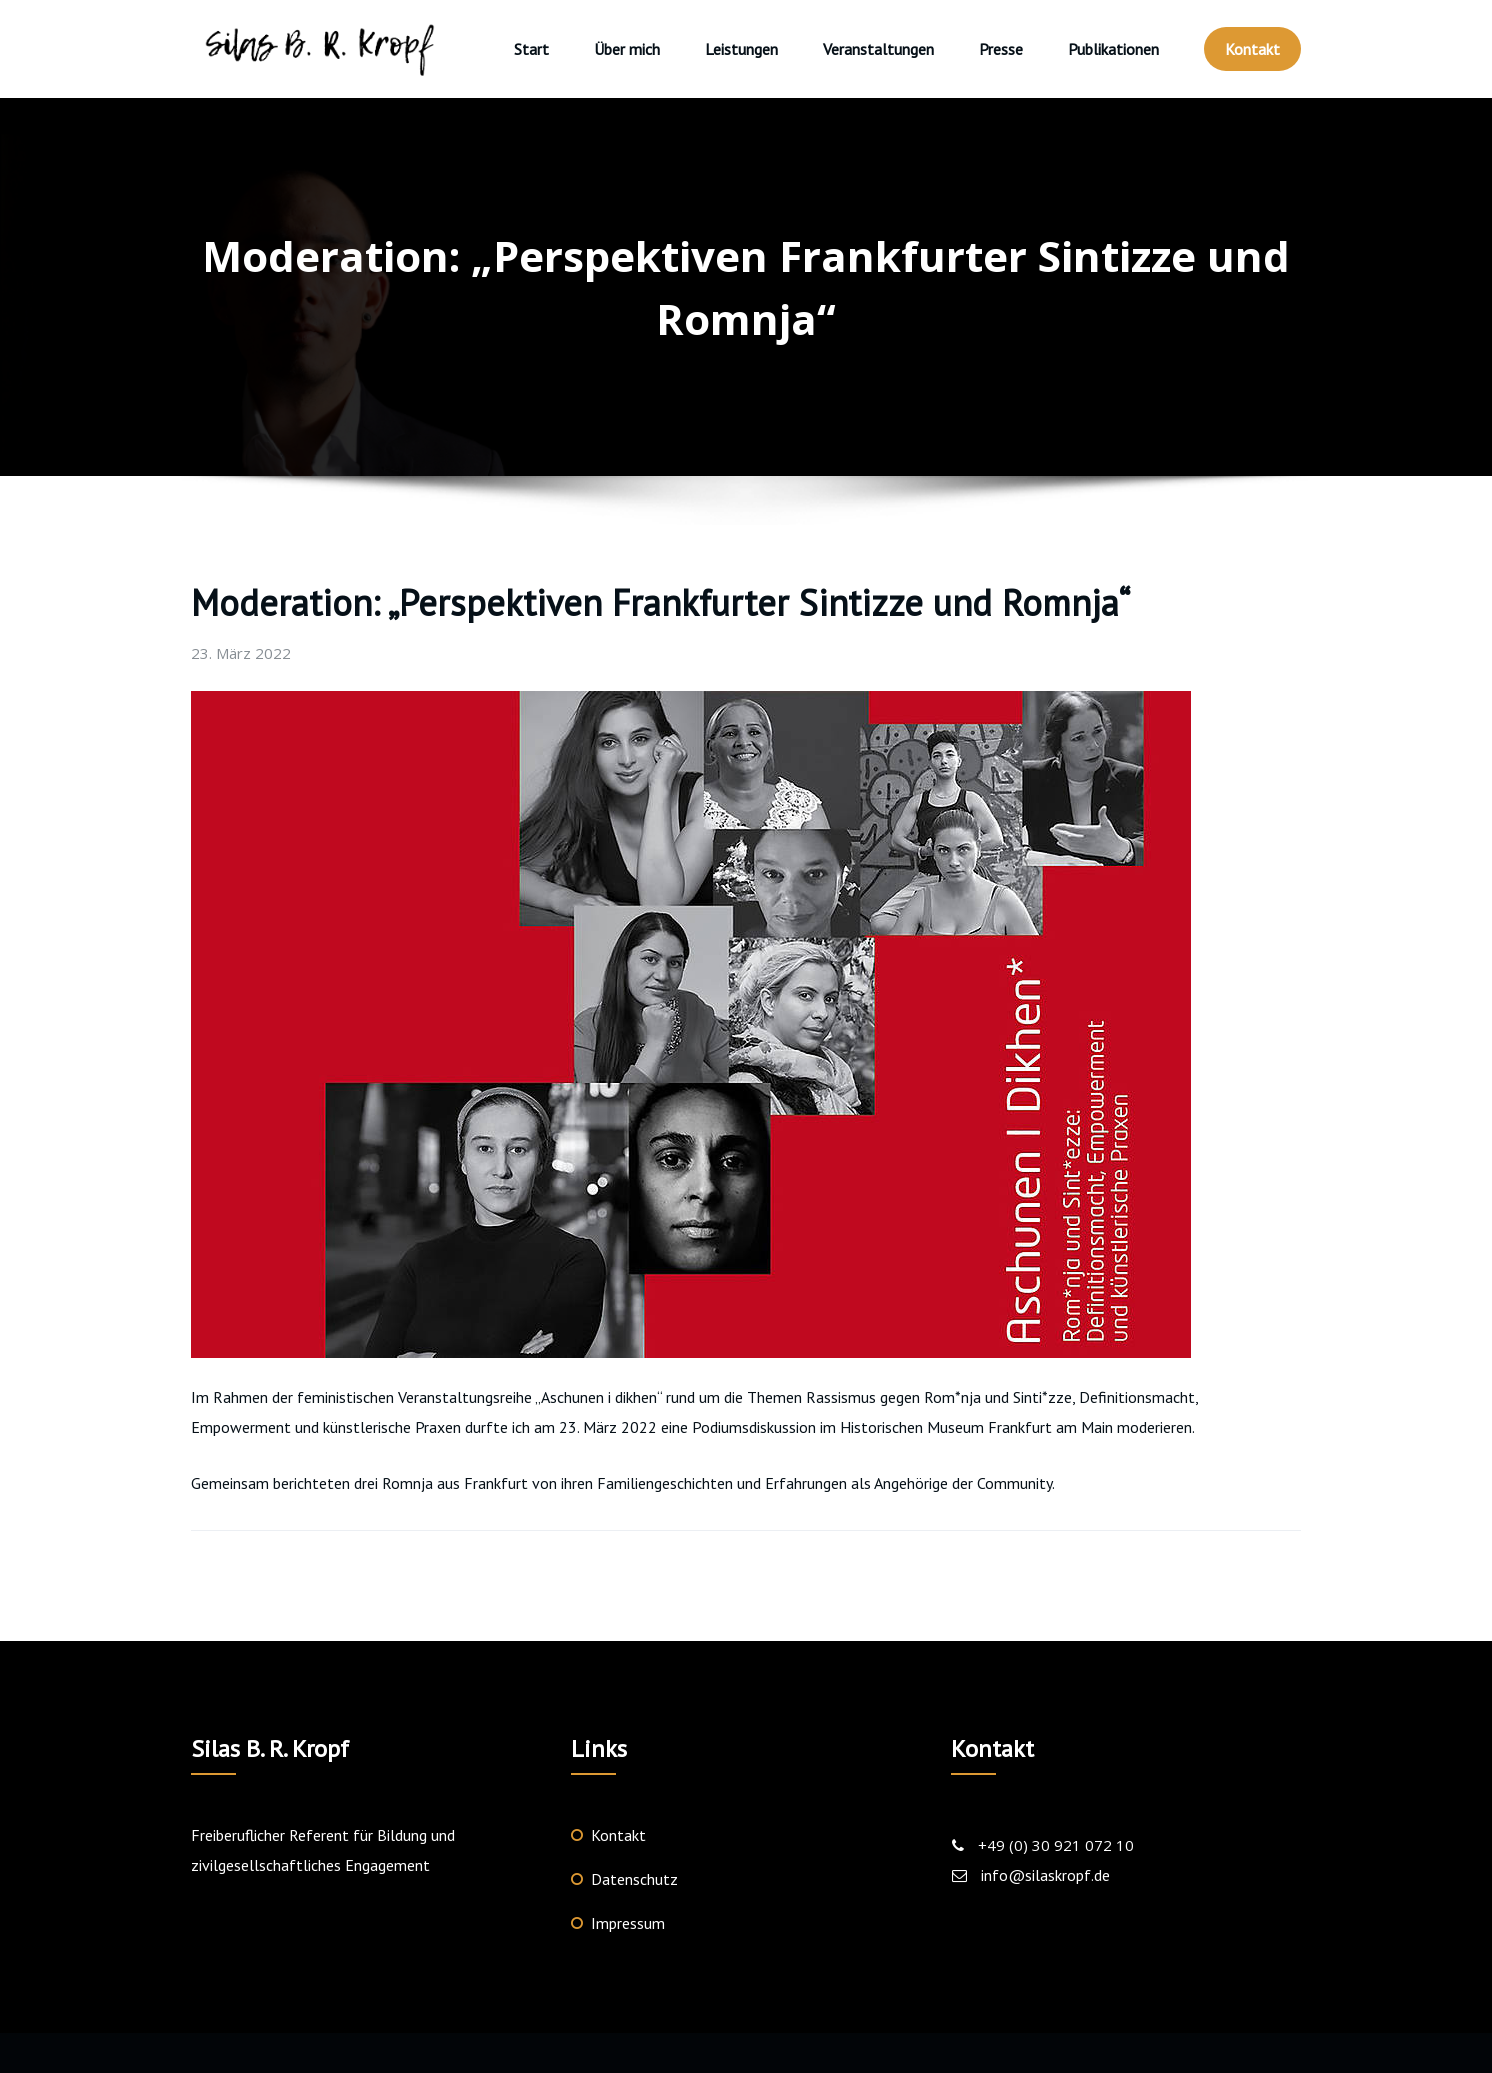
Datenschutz (634, 1879)
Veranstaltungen (878, 49)
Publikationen (1113, 49)
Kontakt (1252, 49)
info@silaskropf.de (1045, 1875)
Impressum (628, 1923)
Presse (1001, 49)
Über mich (627, 49)
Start (531, 49)
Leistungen (741, 49)
